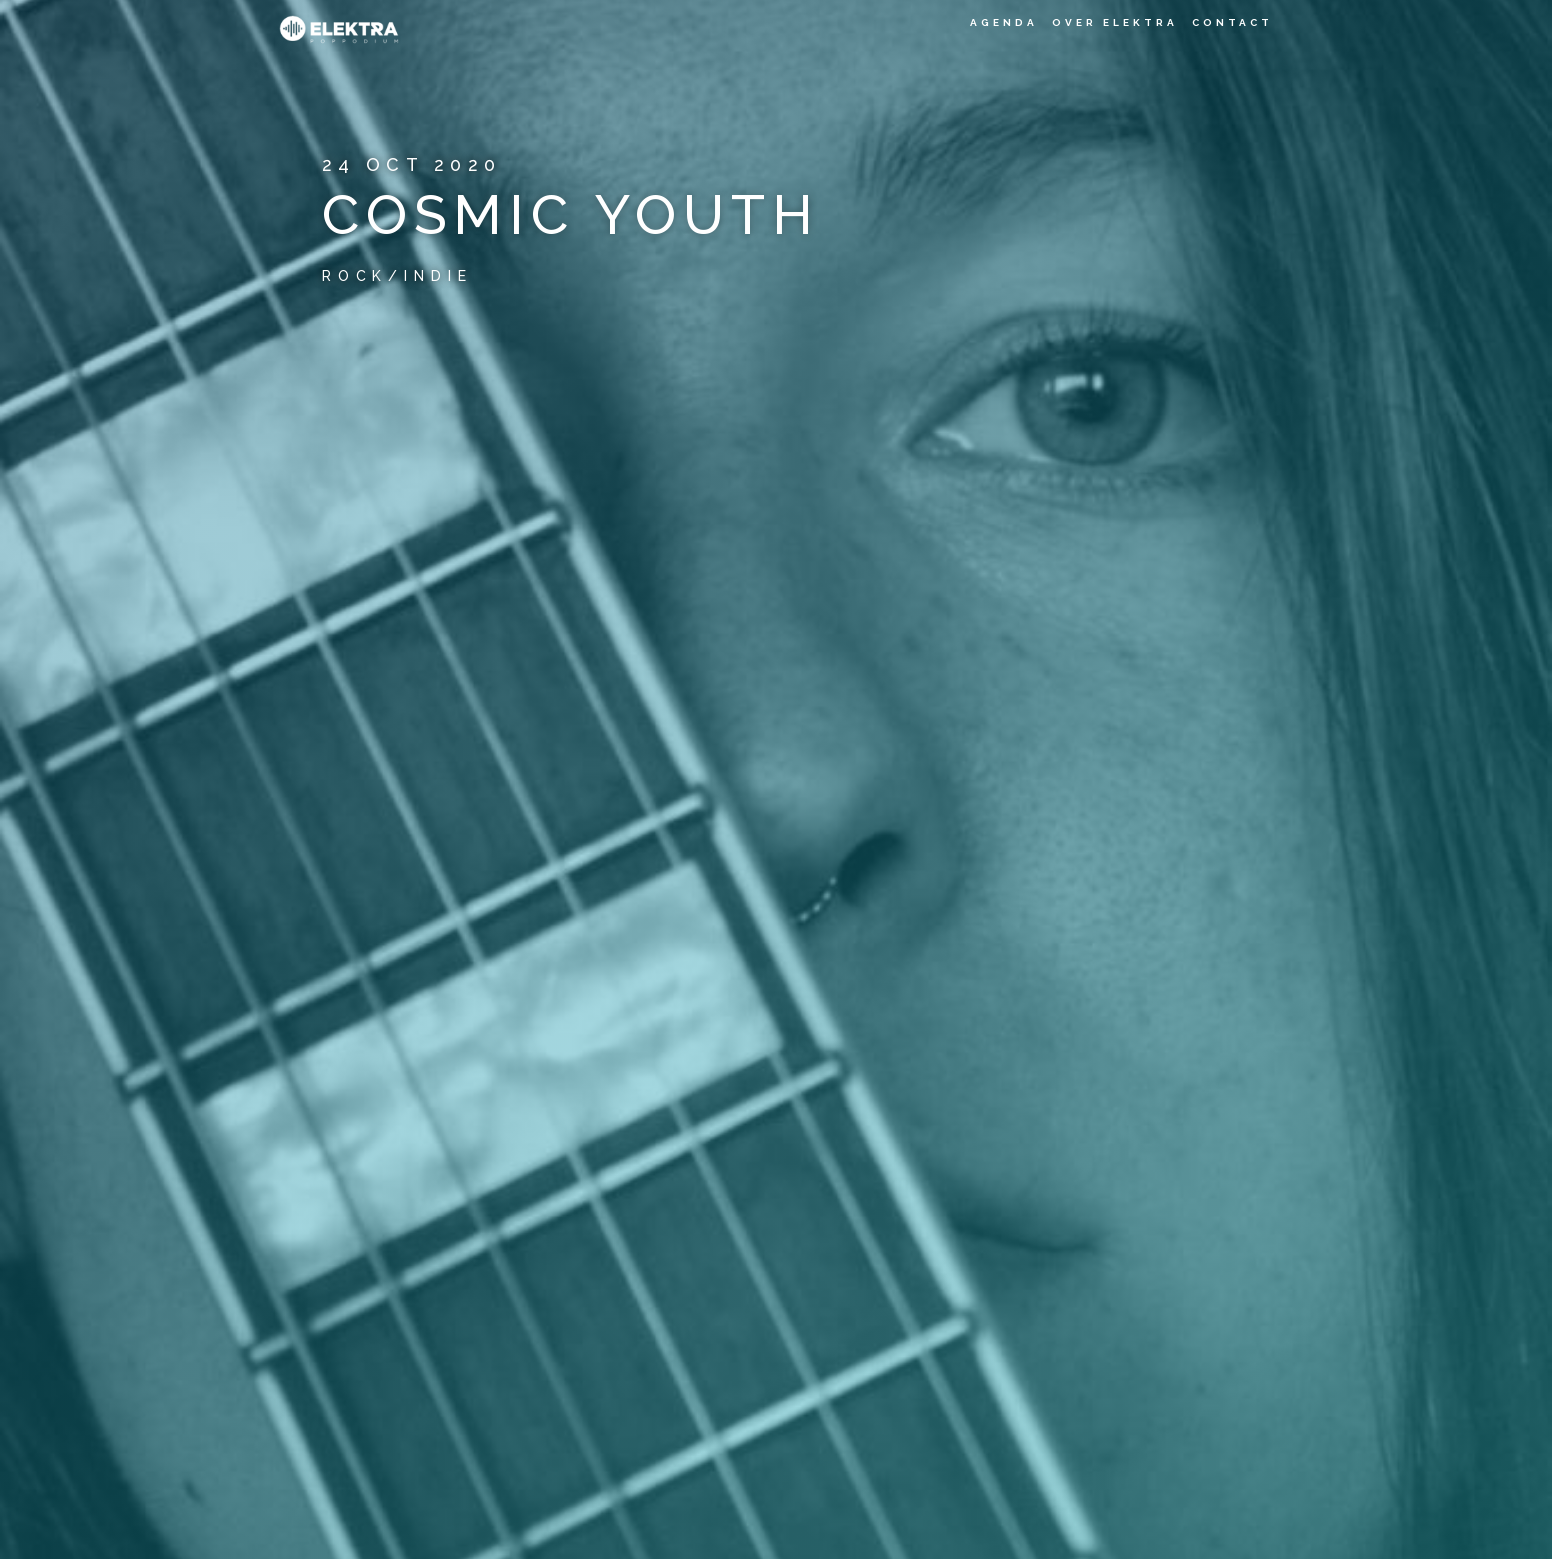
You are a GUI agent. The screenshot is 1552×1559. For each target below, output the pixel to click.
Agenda (1004, 22)
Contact (1232, 22)
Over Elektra (1115, 22)
